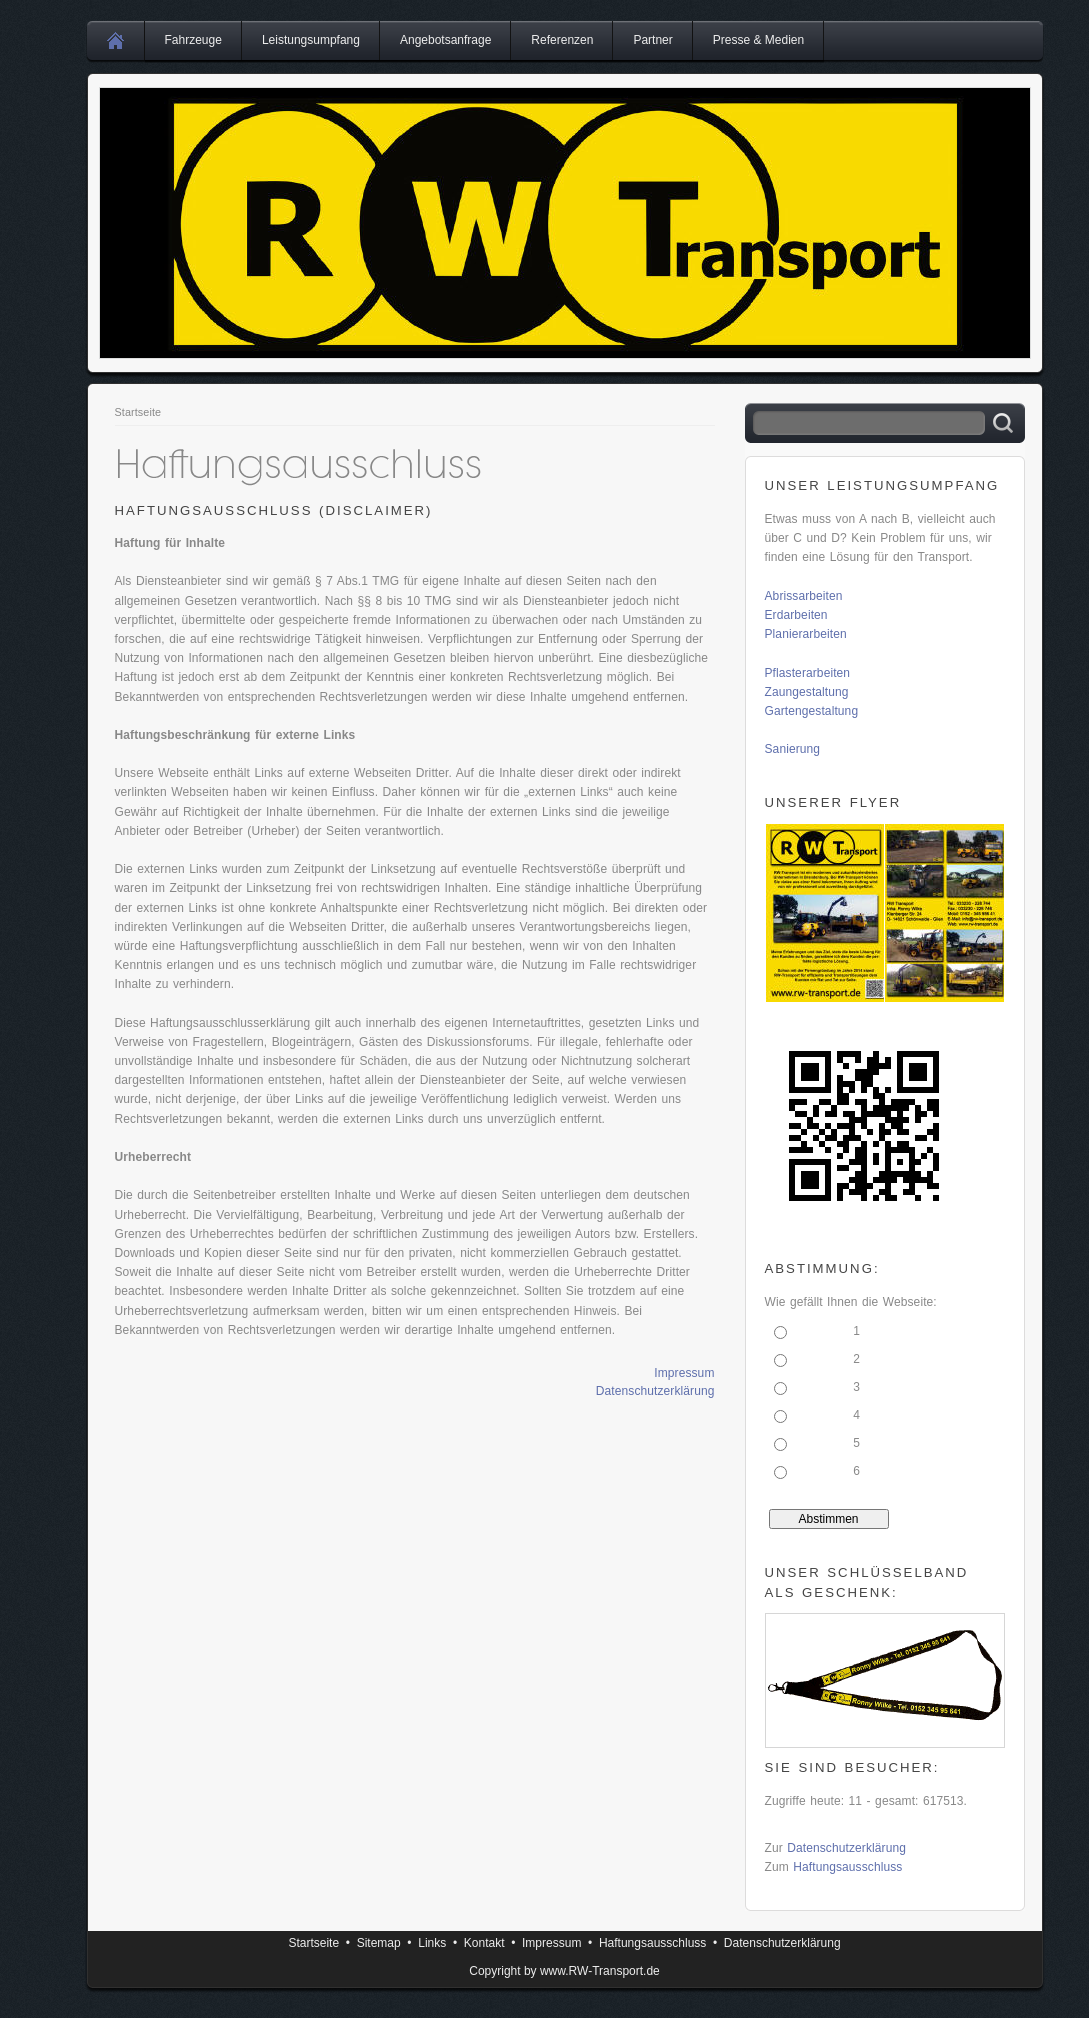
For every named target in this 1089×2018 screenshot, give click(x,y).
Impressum (684, 1373)
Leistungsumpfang (311, 40)
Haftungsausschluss (847, 1867)
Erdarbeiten (796, 615)
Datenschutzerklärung (655, 1391)
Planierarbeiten (806, 634)
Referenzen (562, 40)
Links (432, 1943)
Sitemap (379, 1943)
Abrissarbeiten (804, 596)
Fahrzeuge (193, 40)
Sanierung (793, 749)
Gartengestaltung (812, 711)
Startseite (138, 412)
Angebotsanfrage (445, 40)
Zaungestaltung (807, 692)
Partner (652, 40)
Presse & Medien (758, 40)
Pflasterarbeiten (808, 673)
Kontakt (484, 1943)
